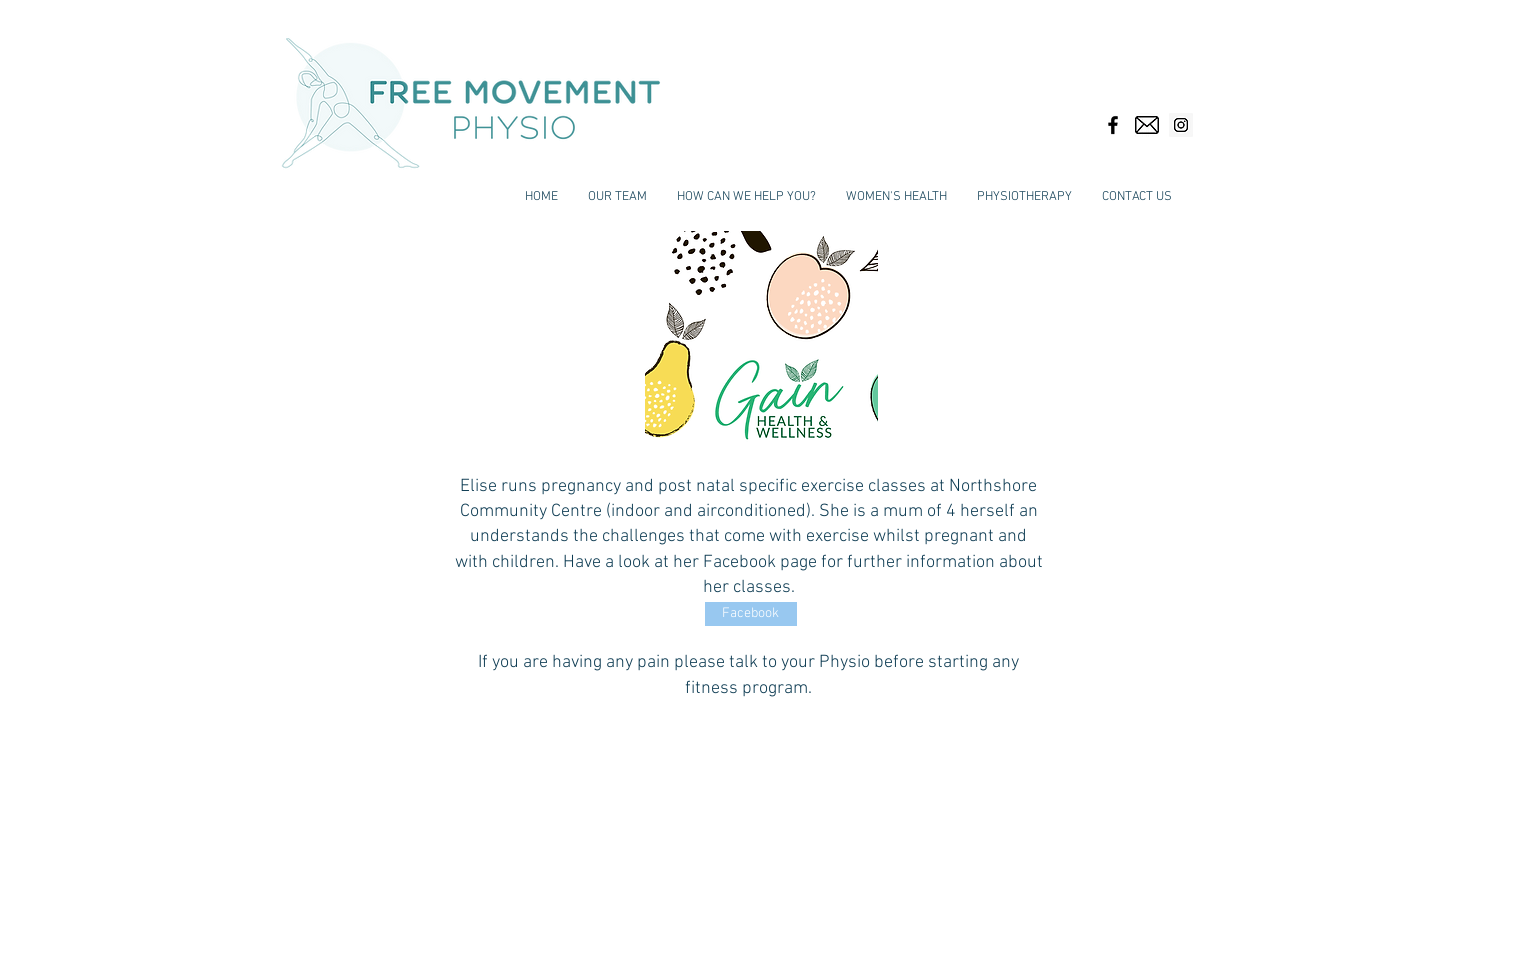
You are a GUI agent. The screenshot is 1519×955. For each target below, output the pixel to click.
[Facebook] (751, 614)
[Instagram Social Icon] (1181, 125)
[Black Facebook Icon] (1113, 125)
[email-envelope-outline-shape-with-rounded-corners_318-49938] (1147, 125)
